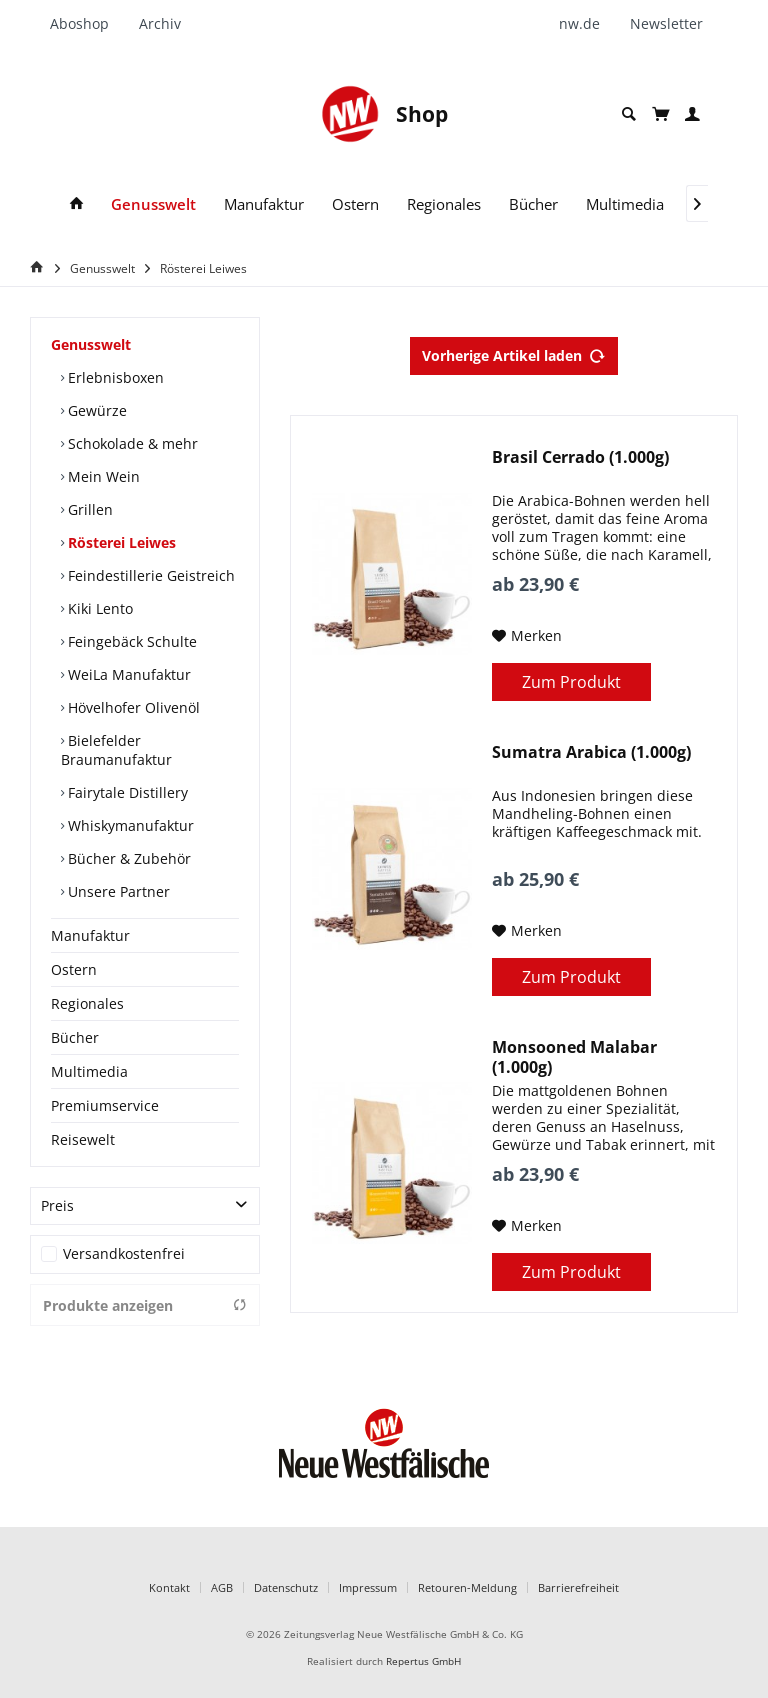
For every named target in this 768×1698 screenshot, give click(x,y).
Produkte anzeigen (145, 1305)
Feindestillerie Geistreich (149, 575)
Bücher (75, 1037)
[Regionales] (444, 204)
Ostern (74, 969)
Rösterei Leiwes (120, 542)
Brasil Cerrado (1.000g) (580, 457)
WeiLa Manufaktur (127, 674)
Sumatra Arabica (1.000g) (591, 752)
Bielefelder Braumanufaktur (116, 750)
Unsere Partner (117, 891)
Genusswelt (91, 344)
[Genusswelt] (153, 204)
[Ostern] (355, 204)
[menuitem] (87, 24)
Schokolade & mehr (131, 443)
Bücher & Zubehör (127, 858)
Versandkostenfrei (124, 1253)
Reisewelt (83, 1139)
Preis (57, 1205)
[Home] (40, 267)
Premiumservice (105, 1105)
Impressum (368, 1587)
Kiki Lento (98, 608)
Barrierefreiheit (578, 1587)
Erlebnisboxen (114, 377)
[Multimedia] (625, 204)
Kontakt (169, 1587)
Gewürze (95, 410)
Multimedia (89, 1071)
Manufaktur (90, 935)
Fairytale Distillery (126, 792)
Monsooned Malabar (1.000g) (574, 1057)
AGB (222, 1587)
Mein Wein (102, 476)
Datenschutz (286, 1587)
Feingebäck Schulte (130, 641)
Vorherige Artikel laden (514, 352)
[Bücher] (533, 204)
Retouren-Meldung (467, 1587)
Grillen (88, 509)
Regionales (87, 1003)
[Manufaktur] (264, 204)
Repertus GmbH (423, 1661)
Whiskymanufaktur (129, 825)
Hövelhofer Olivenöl (132, 707)
